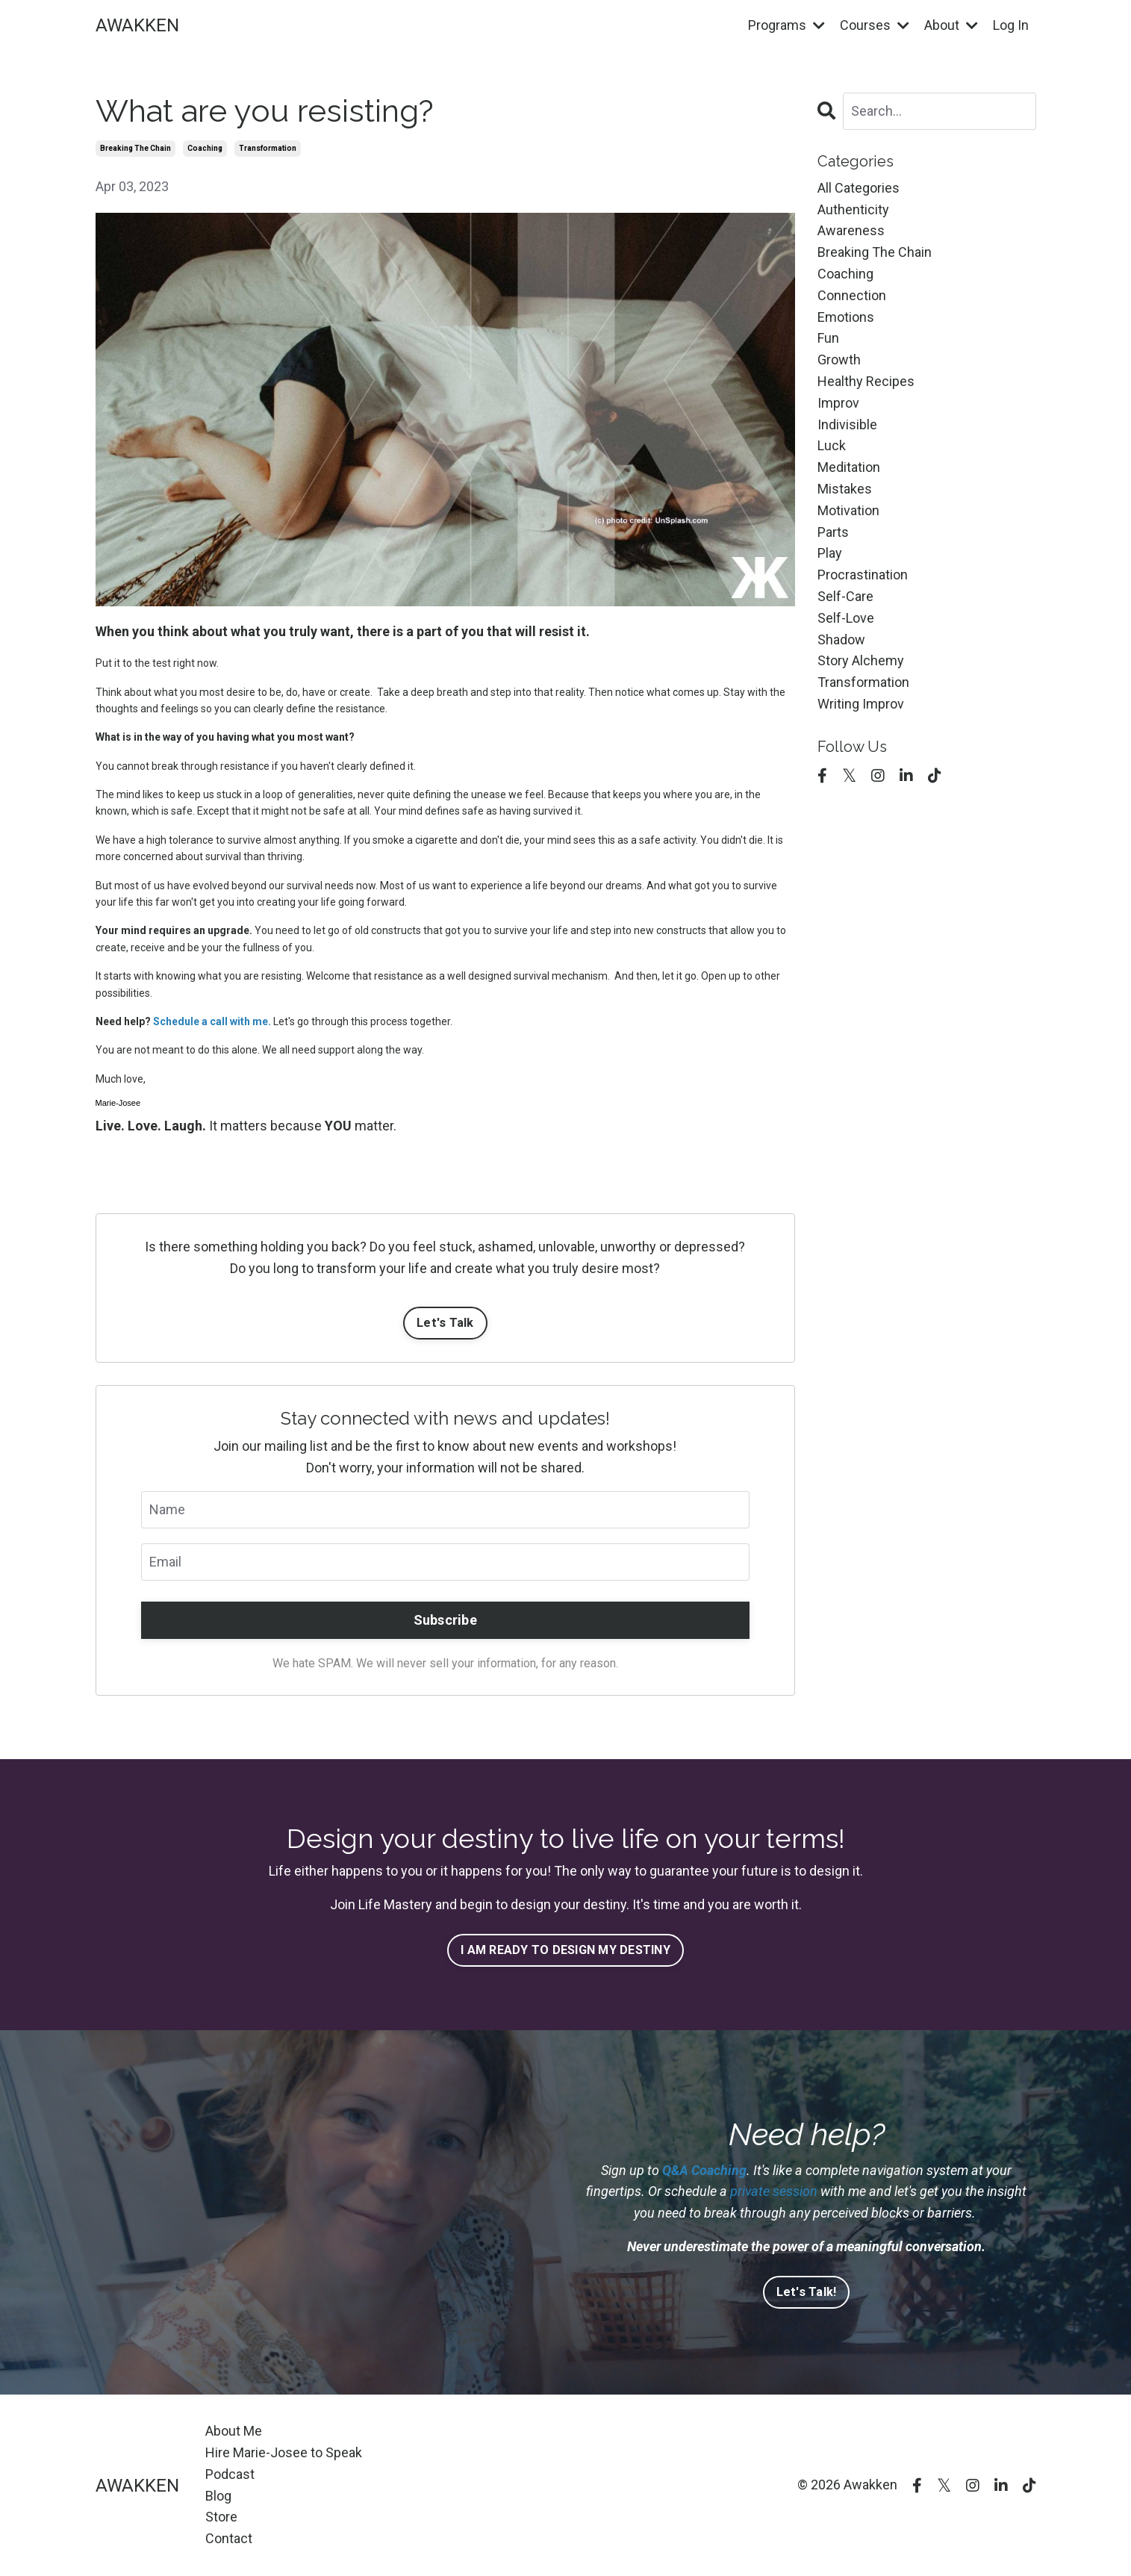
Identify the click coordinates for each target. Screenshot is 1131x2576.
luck (831, 445)
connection (851, 295)
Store (221, 2516)
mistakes (844, 489)
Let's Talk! (806, 2292)
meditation (848, 467)
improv (838, 403)
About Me (233, 2431)
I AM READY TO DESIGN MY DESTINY (565, 1950)
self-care (845, 596)
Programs (786, 25)
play (829, 553)
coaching (204, 148)
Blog (218, 2496)
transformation (267, 148)
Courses (874, 25)
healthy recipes (866, 381)
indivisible (847, 424)
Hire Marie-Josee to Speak (283, 2452)
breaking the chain (135, 148)
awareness (851, 230)
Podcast (230, 2474)
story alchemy (860, 660)
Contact (228, 2538)
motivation (848, 510)
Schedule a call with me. (212, 1021)
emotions (845, 317)
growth (839, 359)
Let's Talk (445, 1323)
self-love (845, 618)
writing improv (860, 704)
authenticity (853, 209)
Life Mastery (395, 1904)
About (951, 25)
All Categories (858, 188)
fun (828, 338)
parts (833, 532)
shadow (841, 639)
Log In (1011, 25)
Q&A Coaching (704, 2170)
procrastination (862, 574)
